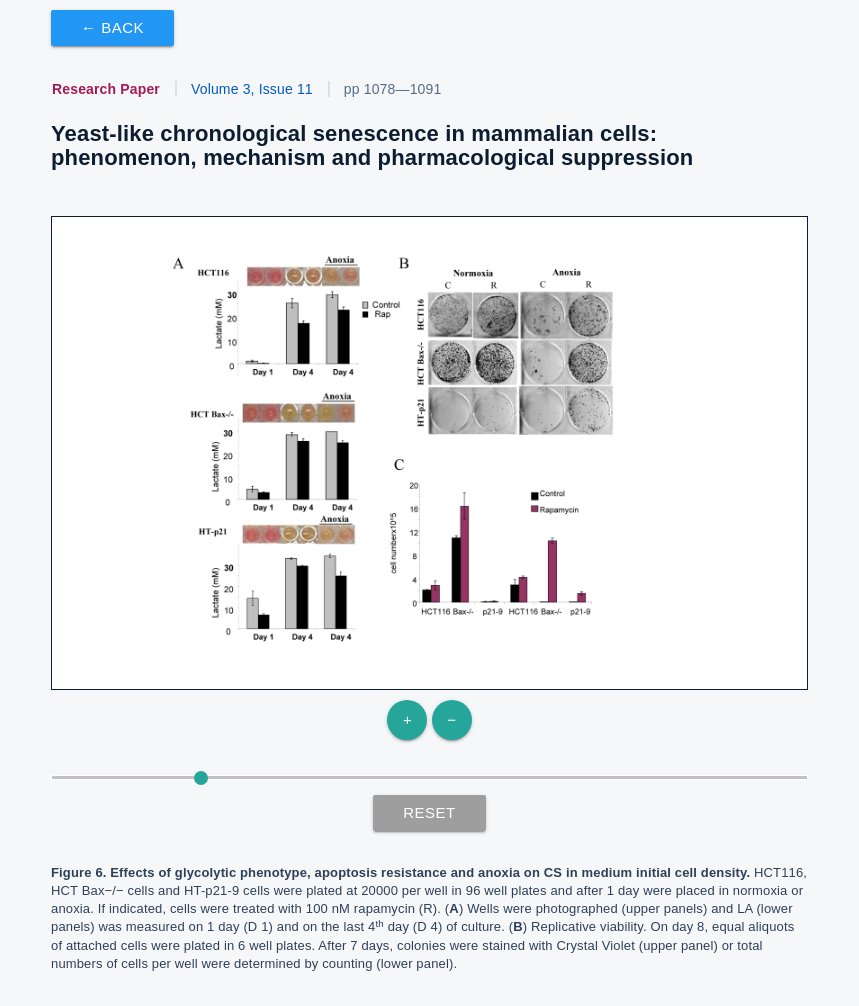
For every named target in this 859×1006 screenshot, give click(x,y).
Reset (429, 812)
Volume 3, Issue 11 (252, 89)
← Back (112, 27)
